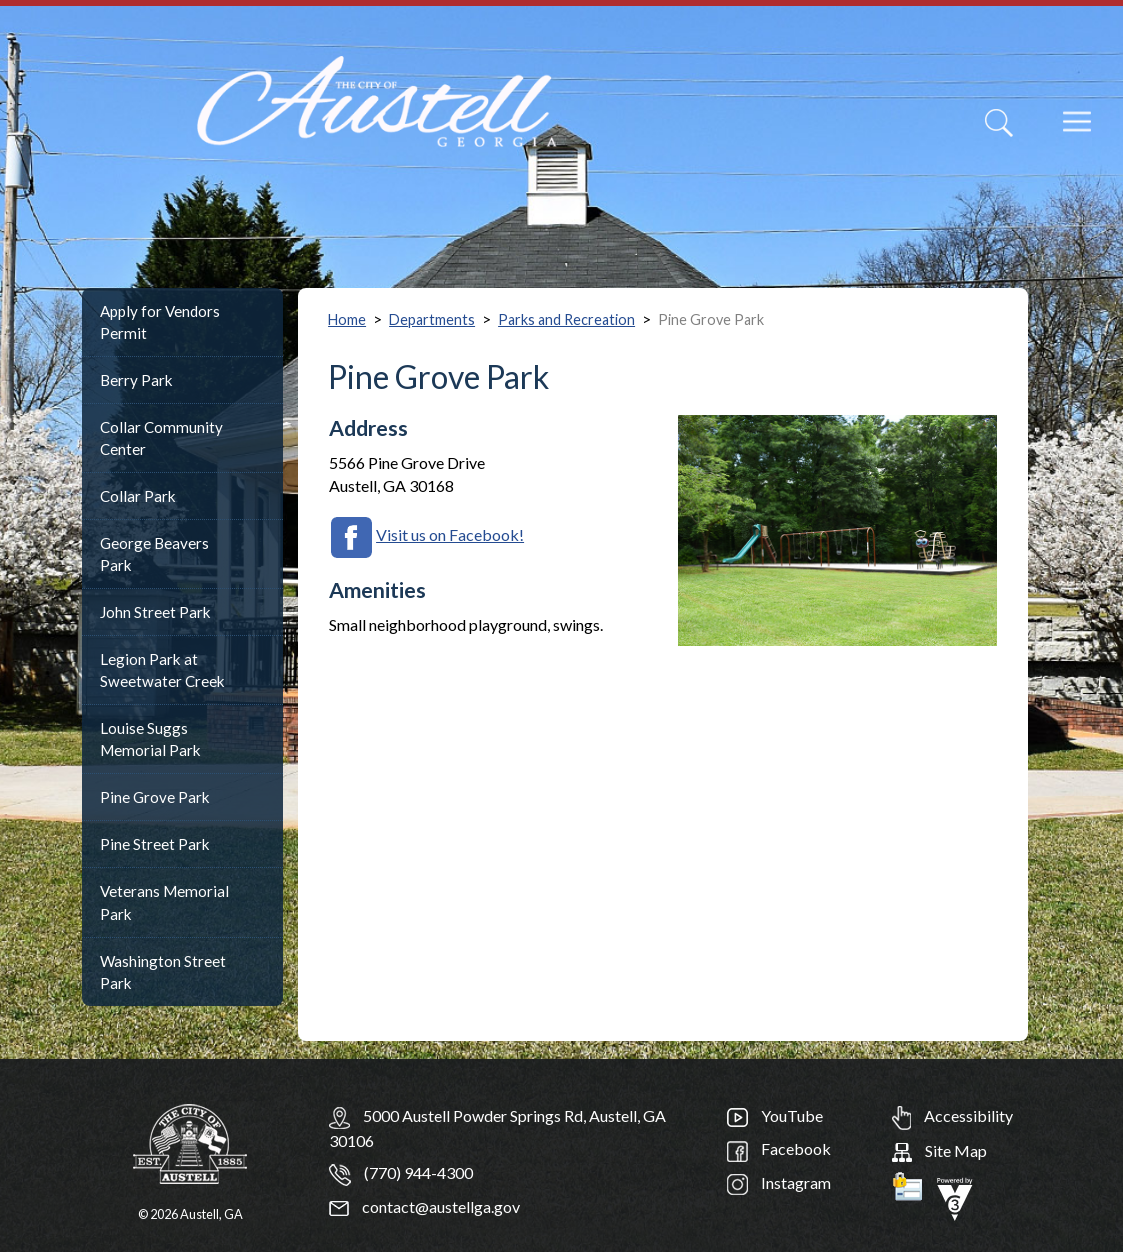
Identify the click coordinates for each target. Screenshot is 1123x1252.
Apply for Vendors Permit (160, 322)
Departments (432, 319)
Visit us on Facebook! (450, 534)
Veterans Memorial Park (164, 902)
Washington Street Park (163, 972)
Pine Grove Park (155, 797)
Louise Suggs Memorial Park (150, 739)
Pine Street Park (155, 844)
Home (347, 319)
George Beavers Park (154, 554)
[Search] (999, 123)
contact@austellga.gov (424, 1206)
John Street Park (155, 612)
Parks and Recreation (566, 319)
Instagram (779, 1182)
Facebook (779, 1148)
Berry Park (136, 380)
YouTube (775, 1115)
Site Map (939, 1150)
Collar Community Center (161, 438)
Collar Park (138, 496)
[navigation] (1061, 135)
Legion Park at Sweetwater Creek (162, 670)
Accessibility (952, 1115)
